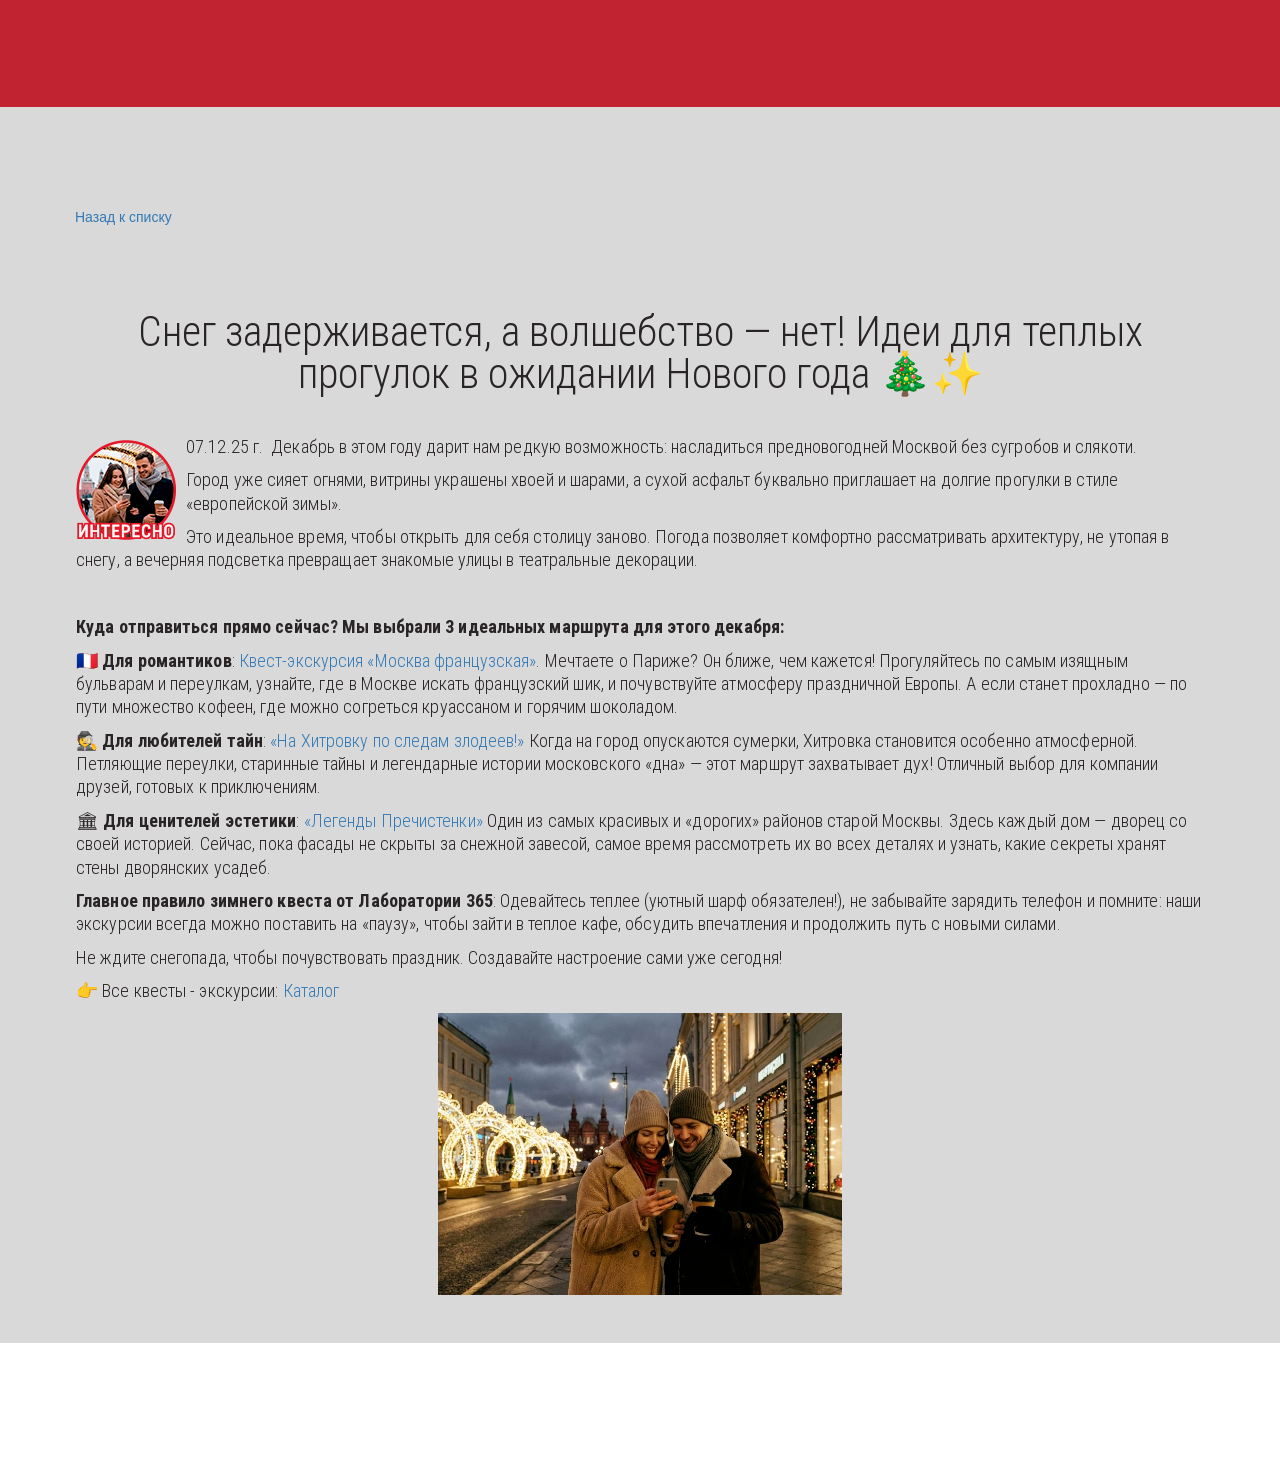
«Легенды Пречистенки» (393, 820)
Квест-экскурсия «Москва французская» (388, 660)
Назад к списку (121, 217)
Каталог (311, 990)
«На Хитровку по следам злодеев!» (397, 740)
